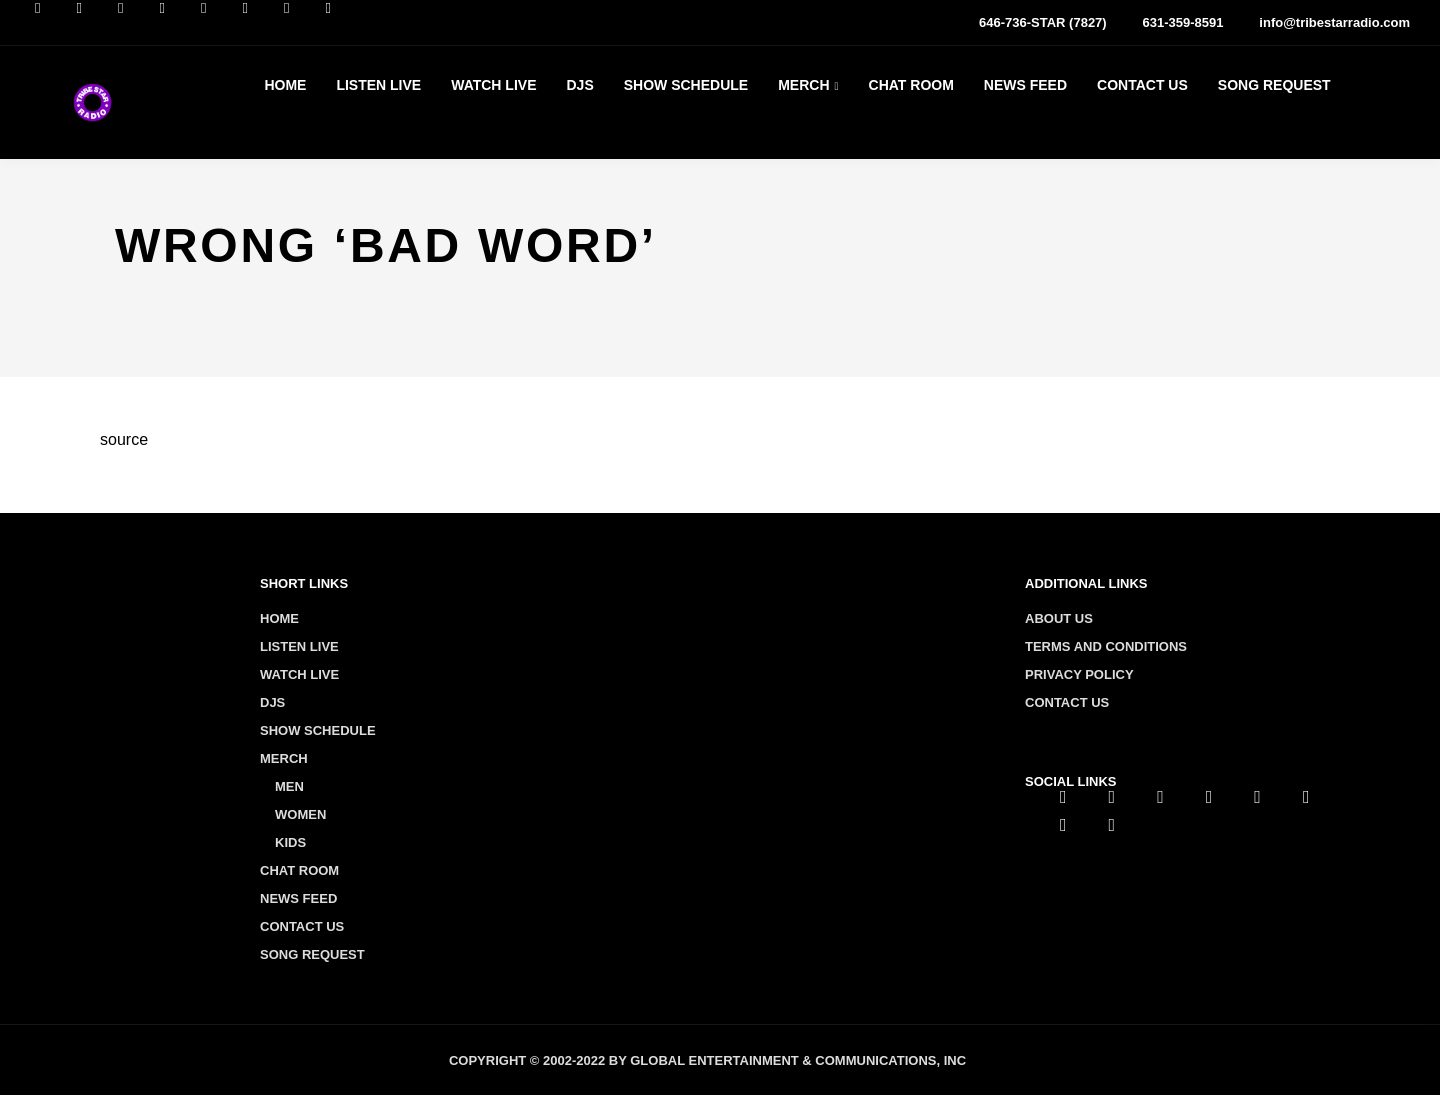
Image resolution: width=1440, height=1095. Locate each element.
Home (285, 85)
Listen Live (378, 85)
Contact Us (1142, 85)
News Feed (1025, 85)
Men (289, 786)
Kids (290, 842)
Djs (579, 85)
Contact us (1067, 702)
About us (1059, 618)
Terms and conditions (1106, 646)
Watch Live (493, 85)
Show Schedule (686, 85)
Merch (803, 85)
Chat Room (911, 85)
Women (300, 814)
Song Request (1274, 85)
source (124, 439)
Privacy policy (1079, 674)
